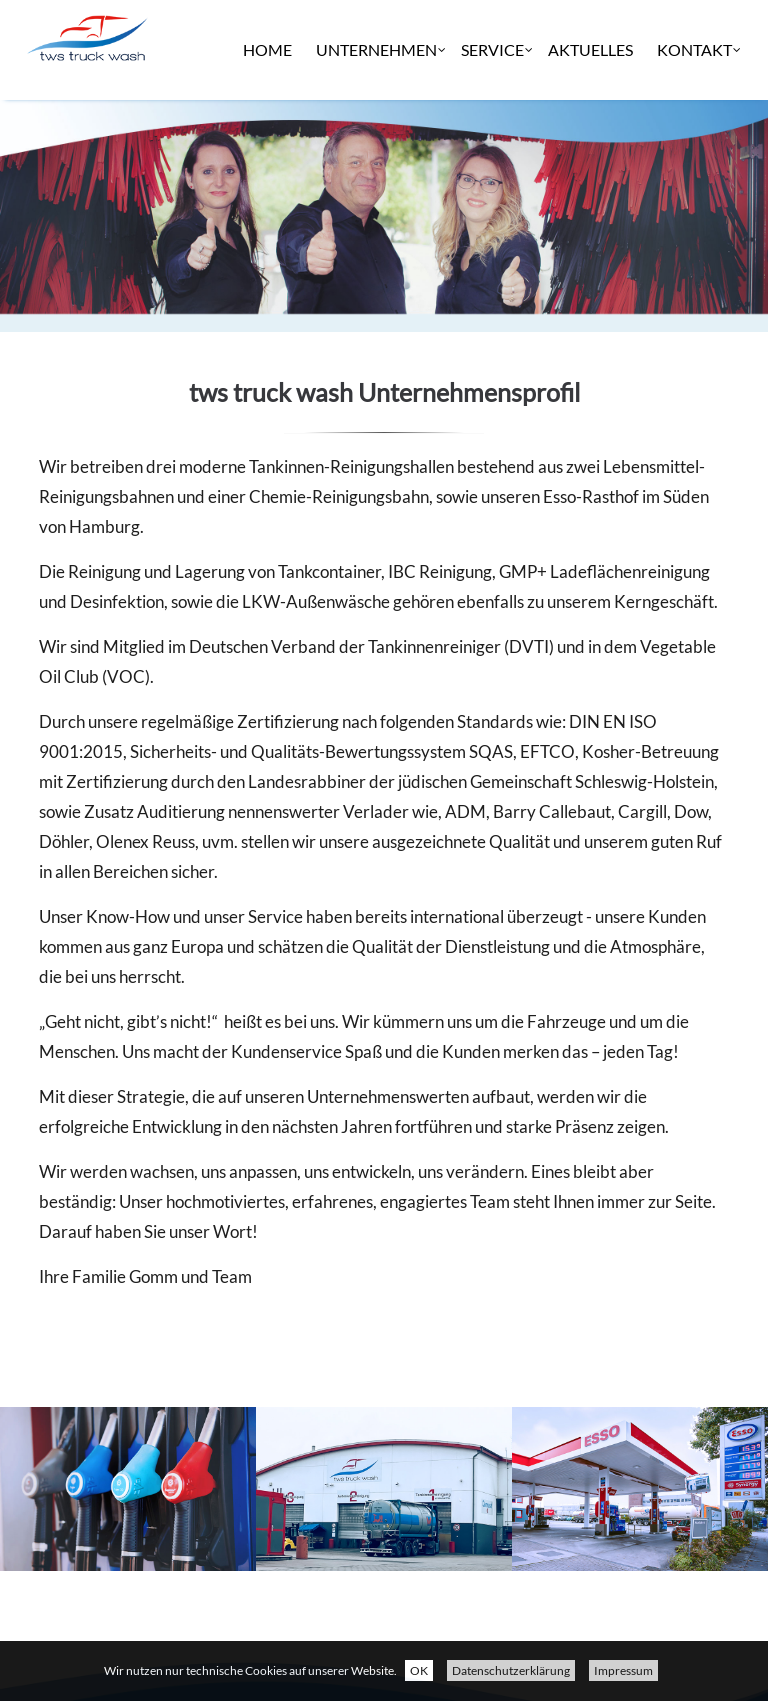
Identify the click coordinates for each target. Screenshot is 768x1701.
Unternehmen (376, 149)
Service (492, 149)
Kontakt (694, 149)
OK (419, 1670)
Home (267, 149)
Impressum (623, 1670)
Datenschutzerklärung (511, 1670)
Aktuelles (590, 149)
